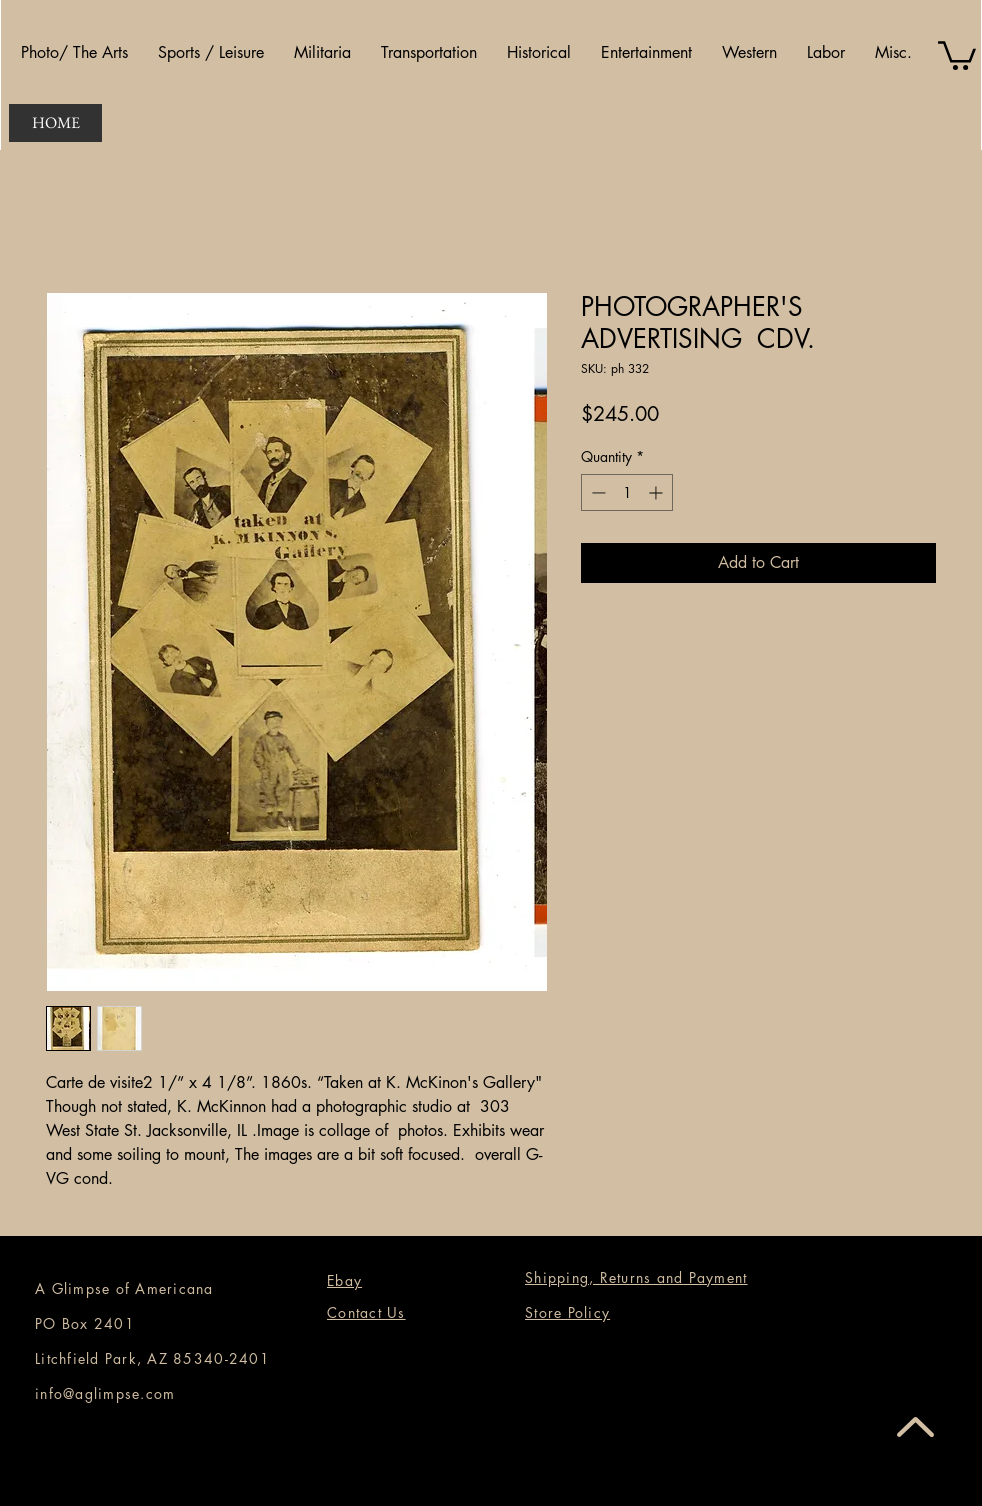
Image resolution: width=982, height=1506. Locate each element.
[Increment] (657, 492)
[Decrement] (596, 492)
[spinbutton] (627, 492)
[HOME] (55, 123)
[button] (74, 53)
